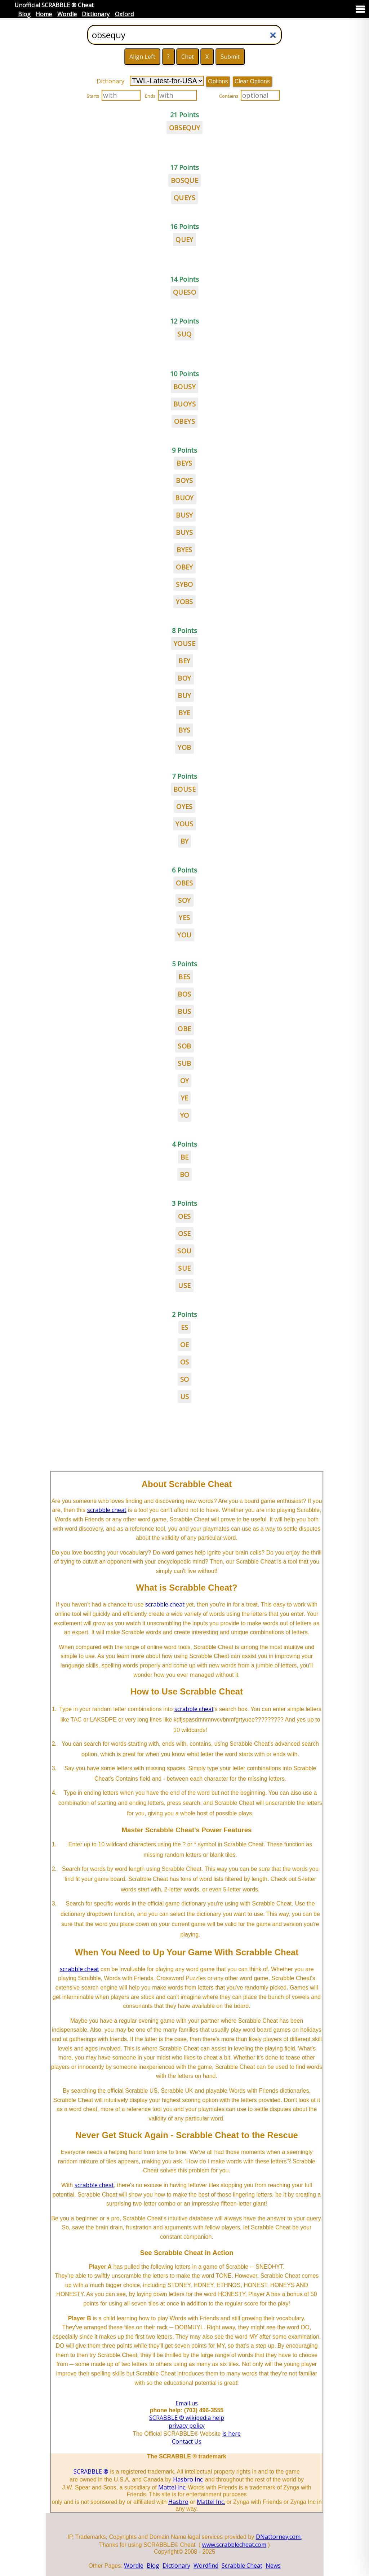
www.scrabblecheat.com (234, 2545)
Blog (24, 14)
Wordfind (206, 2566)
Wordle (67, 14)
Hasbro (178, 2502)
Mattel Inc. (172, 2487)
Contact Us (186, 2441)
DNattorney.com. (279, 2537)
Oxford (124, 14)
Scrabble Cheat (242, 2566)
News (273, 2566)
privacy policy (187, 2426)
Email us (186, 2403)
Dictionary (96, 14)
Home (44, 14)
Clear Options (252, 81)
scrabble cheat (106, 1510)
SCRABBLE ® (91, 2471)
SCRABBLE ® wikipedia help (186, 2418)
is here (231, 2433)
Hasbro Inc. (188, 2479)
